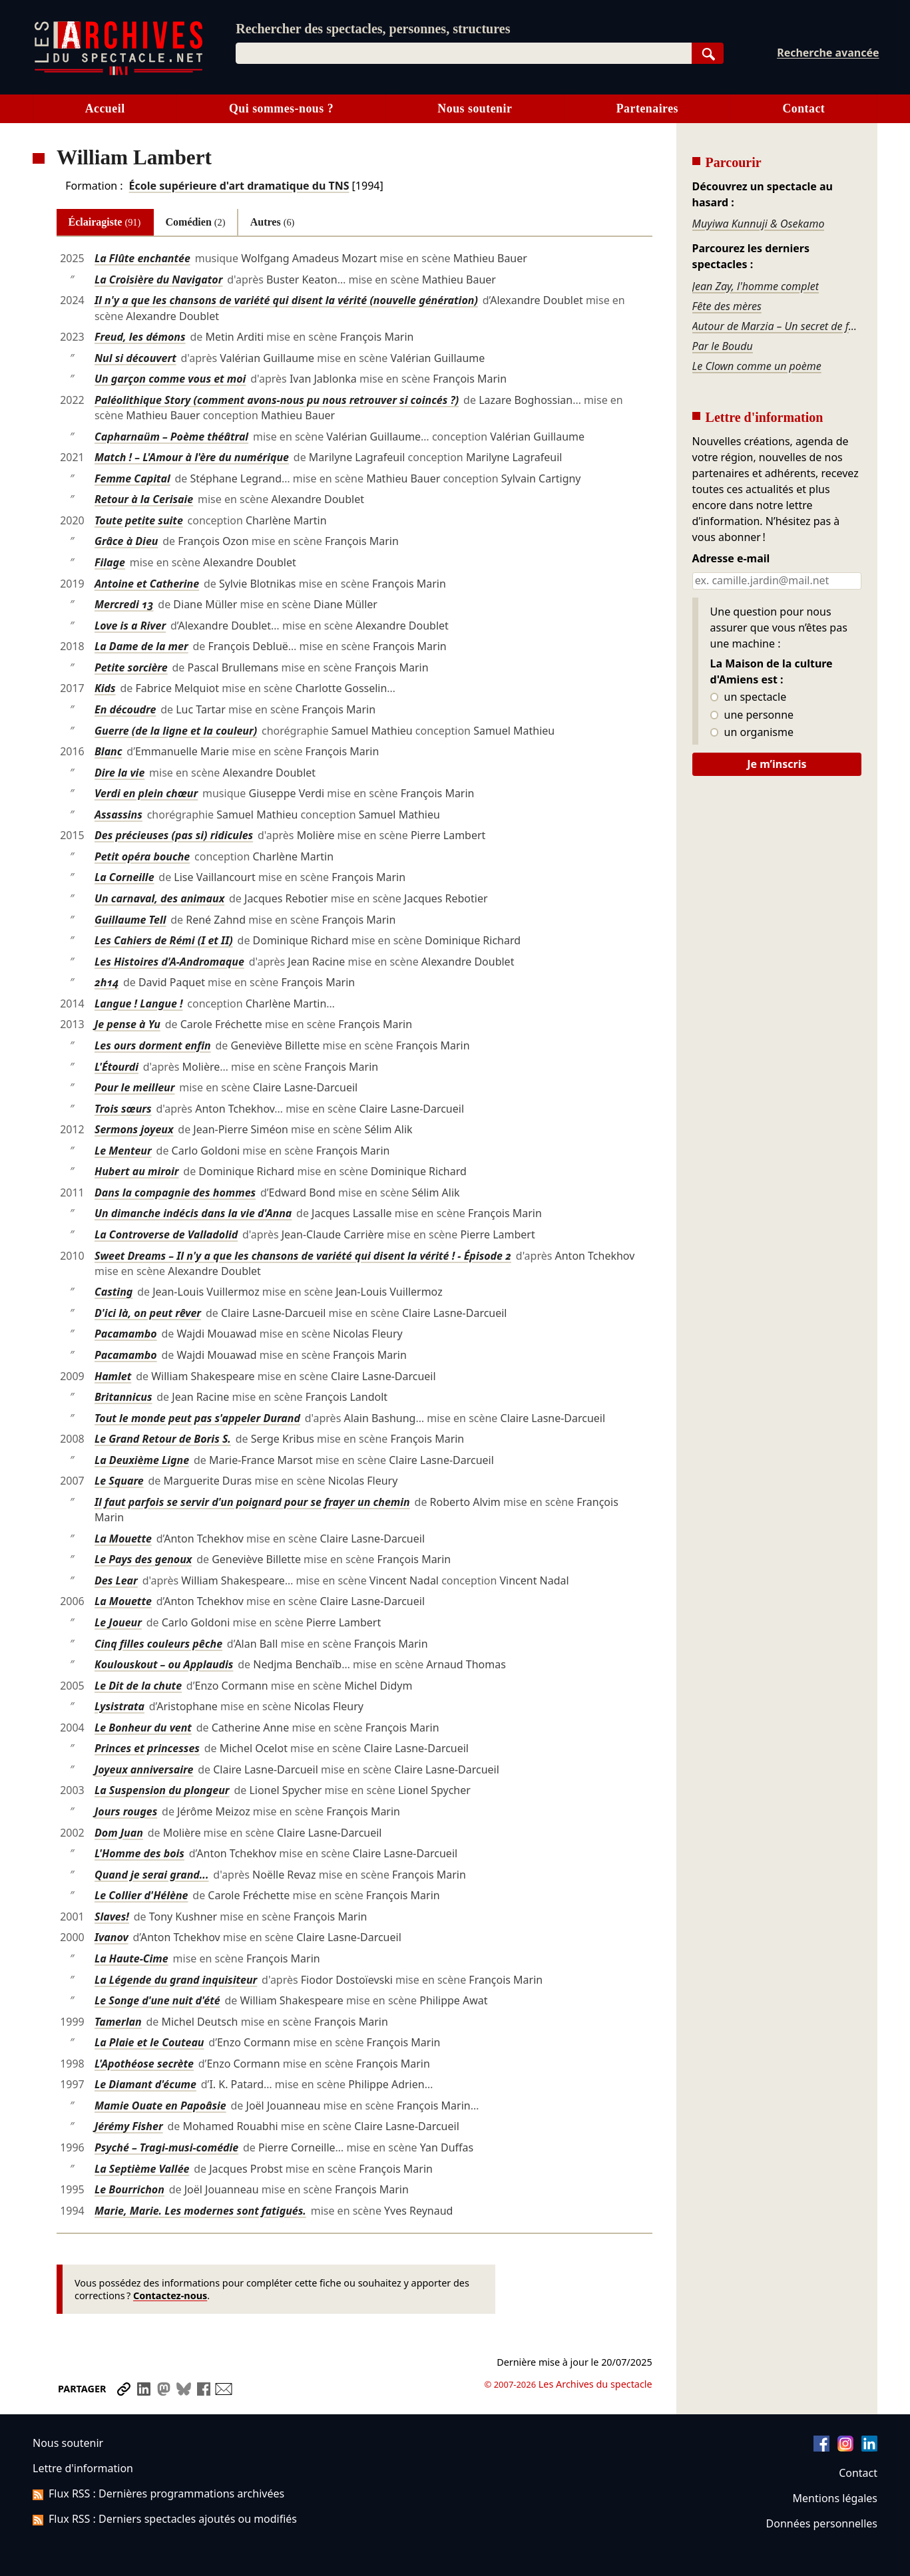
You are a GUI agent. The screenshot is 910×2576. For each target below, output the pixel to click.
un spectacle (748, 697)
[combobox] (464, 53)
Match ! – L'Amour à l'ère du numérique (192, 457)
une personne (752, 715)
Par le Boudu (722, 346)
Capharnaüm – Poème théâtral (171, 436)
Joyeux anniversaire (144, 1769)
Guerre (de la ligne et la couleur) (176, 730)
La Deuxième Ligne (142, 1460)
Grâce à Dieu (126, 541)
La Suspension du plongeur (162, 1790)
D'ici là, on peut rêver (148, 1313)
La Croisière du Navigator (159, 279)
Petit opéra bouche (142, 856)
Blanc (108, 751)
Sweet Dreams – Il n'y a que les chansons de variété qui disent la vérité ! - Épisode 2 (303, 1255)
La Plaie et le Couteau (149, 2042)
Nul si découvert (135, 358)
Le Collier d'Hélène (141, 1895)
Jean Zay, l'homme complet (755, 286)
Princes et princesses (147, 1748)
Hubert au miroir (137, 1171)
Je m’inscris (776, 764)
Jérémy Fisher (129, 2126)
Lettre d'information (83, 2468)
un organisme (752, 733)
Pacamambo (126, 1333)
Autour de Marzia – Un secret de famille (776, 326)
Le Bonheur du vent (143, 1727)
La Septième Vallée (142, 2168)
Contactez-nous (170, 2295)
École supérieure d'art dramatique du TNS (239, 185)
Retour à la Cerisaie (144, 499)
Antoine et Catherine (147, 583)
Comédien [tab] (196, 222)
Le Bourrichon (129, 2189)
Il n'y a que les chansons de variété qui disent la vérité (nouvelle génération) (286, 300)
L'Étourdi (116, 1066)
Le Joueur (118, 1622)
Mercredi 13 (124, 604)
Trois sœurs (123, 1108)
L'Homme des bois (139, 1853)
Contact (803, 108)
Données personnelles (821, 2523)
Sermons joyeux (134, 1129)
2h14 (106, 982)
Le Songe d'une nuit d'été (157, 2000)
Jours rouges (126, 1811)
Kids (105, 688)
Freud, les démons (140, 336)
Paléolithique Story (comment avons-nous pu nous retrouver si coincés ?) (277, 400)
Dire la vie (119, 772)
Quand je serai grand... (152, 1874)
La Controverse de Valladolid (166, 1234)
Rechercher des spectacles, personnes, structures (373, 28)
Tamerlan (118, 2021)
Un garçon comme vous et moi (170, 378)
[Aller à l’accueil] (118, 72)
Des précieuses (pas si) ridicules (174, 835)
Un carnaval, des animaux (159, 898)
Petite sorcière (131, 667)
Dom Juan (119, 1832)
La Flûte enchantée (142, 258)
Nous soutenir (474, 108)
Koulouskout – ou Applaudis (164, 1664)
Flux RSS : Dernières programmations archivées (158, 2493)
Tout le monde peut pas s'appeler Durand (197, 1418)
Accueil (105, 108)
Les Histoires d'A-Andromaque (169, 961)
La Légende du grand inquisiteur (176, 1979)
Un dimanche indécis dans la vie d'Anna (193, 1213)
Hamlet (113, 1376)
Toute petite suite (139, 520)
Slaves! (112, 1916)
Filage (110, 562)
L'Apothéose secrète (144, 2063)
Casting (113, 1291)
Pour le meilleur (135, 1087)
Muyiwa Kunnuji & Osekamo (758, 223)
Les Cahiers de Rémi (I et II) (164, 940)
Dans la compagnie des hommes (175, 1192)
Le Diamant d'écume (145, 2084)
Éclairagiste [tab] (105, 222)
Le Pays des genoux (143, 1559)
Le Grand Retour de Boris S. (163, 1438)
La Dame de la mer (141, 646)
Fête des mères (727, 306)
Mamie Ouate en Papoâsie (160, 2105)
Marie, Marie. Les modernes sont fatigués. (200, 2210)
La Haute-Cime (131, 1958)
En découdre (125, 709)
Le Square (119, 1480)
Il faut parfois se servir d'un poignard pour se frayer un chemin (252, 1502)
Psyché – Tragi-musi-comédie (166, 2147)
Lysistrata (119, 1706)
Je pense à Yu (127, 1024)
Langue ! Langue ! (139, 1003)
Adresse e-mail (731, 559)
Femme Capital (132, 478)
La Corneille (124, 877)
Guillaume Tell (130, 919)
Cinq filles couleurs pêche (158, 1643)
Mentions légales (835, 2498)
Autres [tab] (272, 222)
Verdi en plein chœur (146, 793)
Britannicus (123, 1396)
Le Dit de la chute (138, 1685)
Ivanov (111, 1937)
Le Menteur (123, 1150)
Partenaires (647, 108)
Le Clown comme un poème (756, 366)
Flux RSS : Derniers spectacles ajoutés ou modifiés (165, 2518)
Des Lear (116, 1580)
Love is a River (130, 625)
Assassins (118, 814)
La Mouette (123, 1538)
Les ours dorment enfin (153, 1045)
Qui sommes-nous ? (281, 108)
